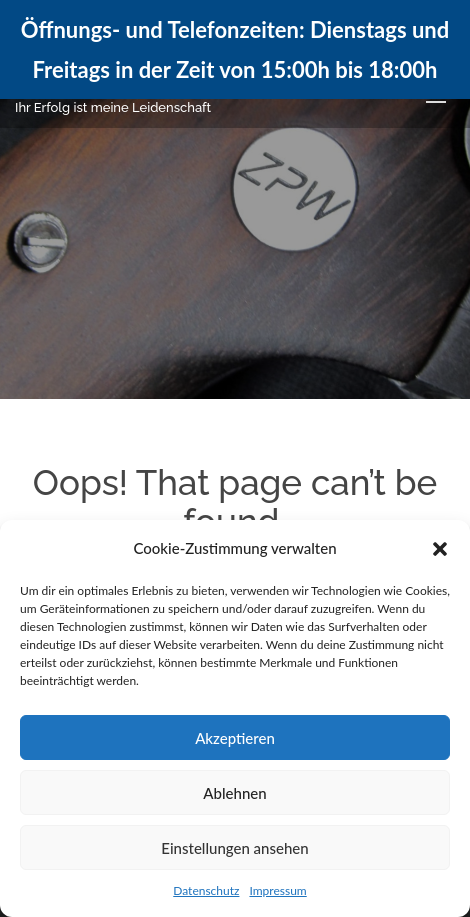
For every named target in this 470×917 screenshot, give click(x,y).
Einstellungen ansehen (234, 848)
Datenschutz (206, 890)
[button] (440, 549)
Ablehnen (234, 793)
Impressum (277, 890)
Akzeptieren (235, 738)
